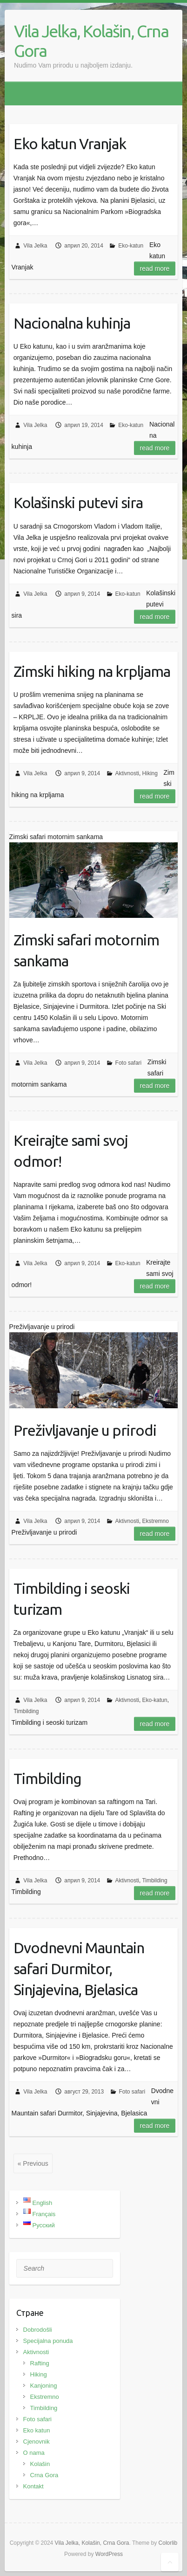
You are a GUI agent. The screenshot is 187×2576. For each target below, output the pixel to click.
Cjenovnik (36, 2441)
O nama (34, 2452)
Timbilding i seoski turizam (71, 1599)
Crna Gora (44, 2475)
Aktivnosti (127, 773)
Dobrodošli (37, 2329)
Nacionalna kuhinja (71, 323)
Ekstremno (155, 1521)
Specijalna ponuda (48, 2340)
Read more (155, 268)
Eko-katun (130, 245)
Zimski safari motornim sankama (86, 950)
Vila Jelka (35, 245)
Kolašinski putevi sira (78, 502)
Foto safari (128, 1063)
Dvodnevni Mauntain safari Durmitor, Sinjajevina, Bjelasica (78, 1968)
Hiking (150, 773)
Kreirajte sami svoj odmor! (70, 1151)
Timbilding (26, 1711)
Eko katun (36, 2430)
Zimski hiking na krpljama (91, 671)
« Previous (33, 2163)
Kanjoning (43, 2385)
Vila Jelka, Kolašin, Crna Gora (91, 40)
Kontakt (33, 2486)
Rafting (39, 2363)
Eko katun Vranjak (69, 143)
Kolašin (40, 2463)
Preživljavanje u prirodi (84, 1430)
